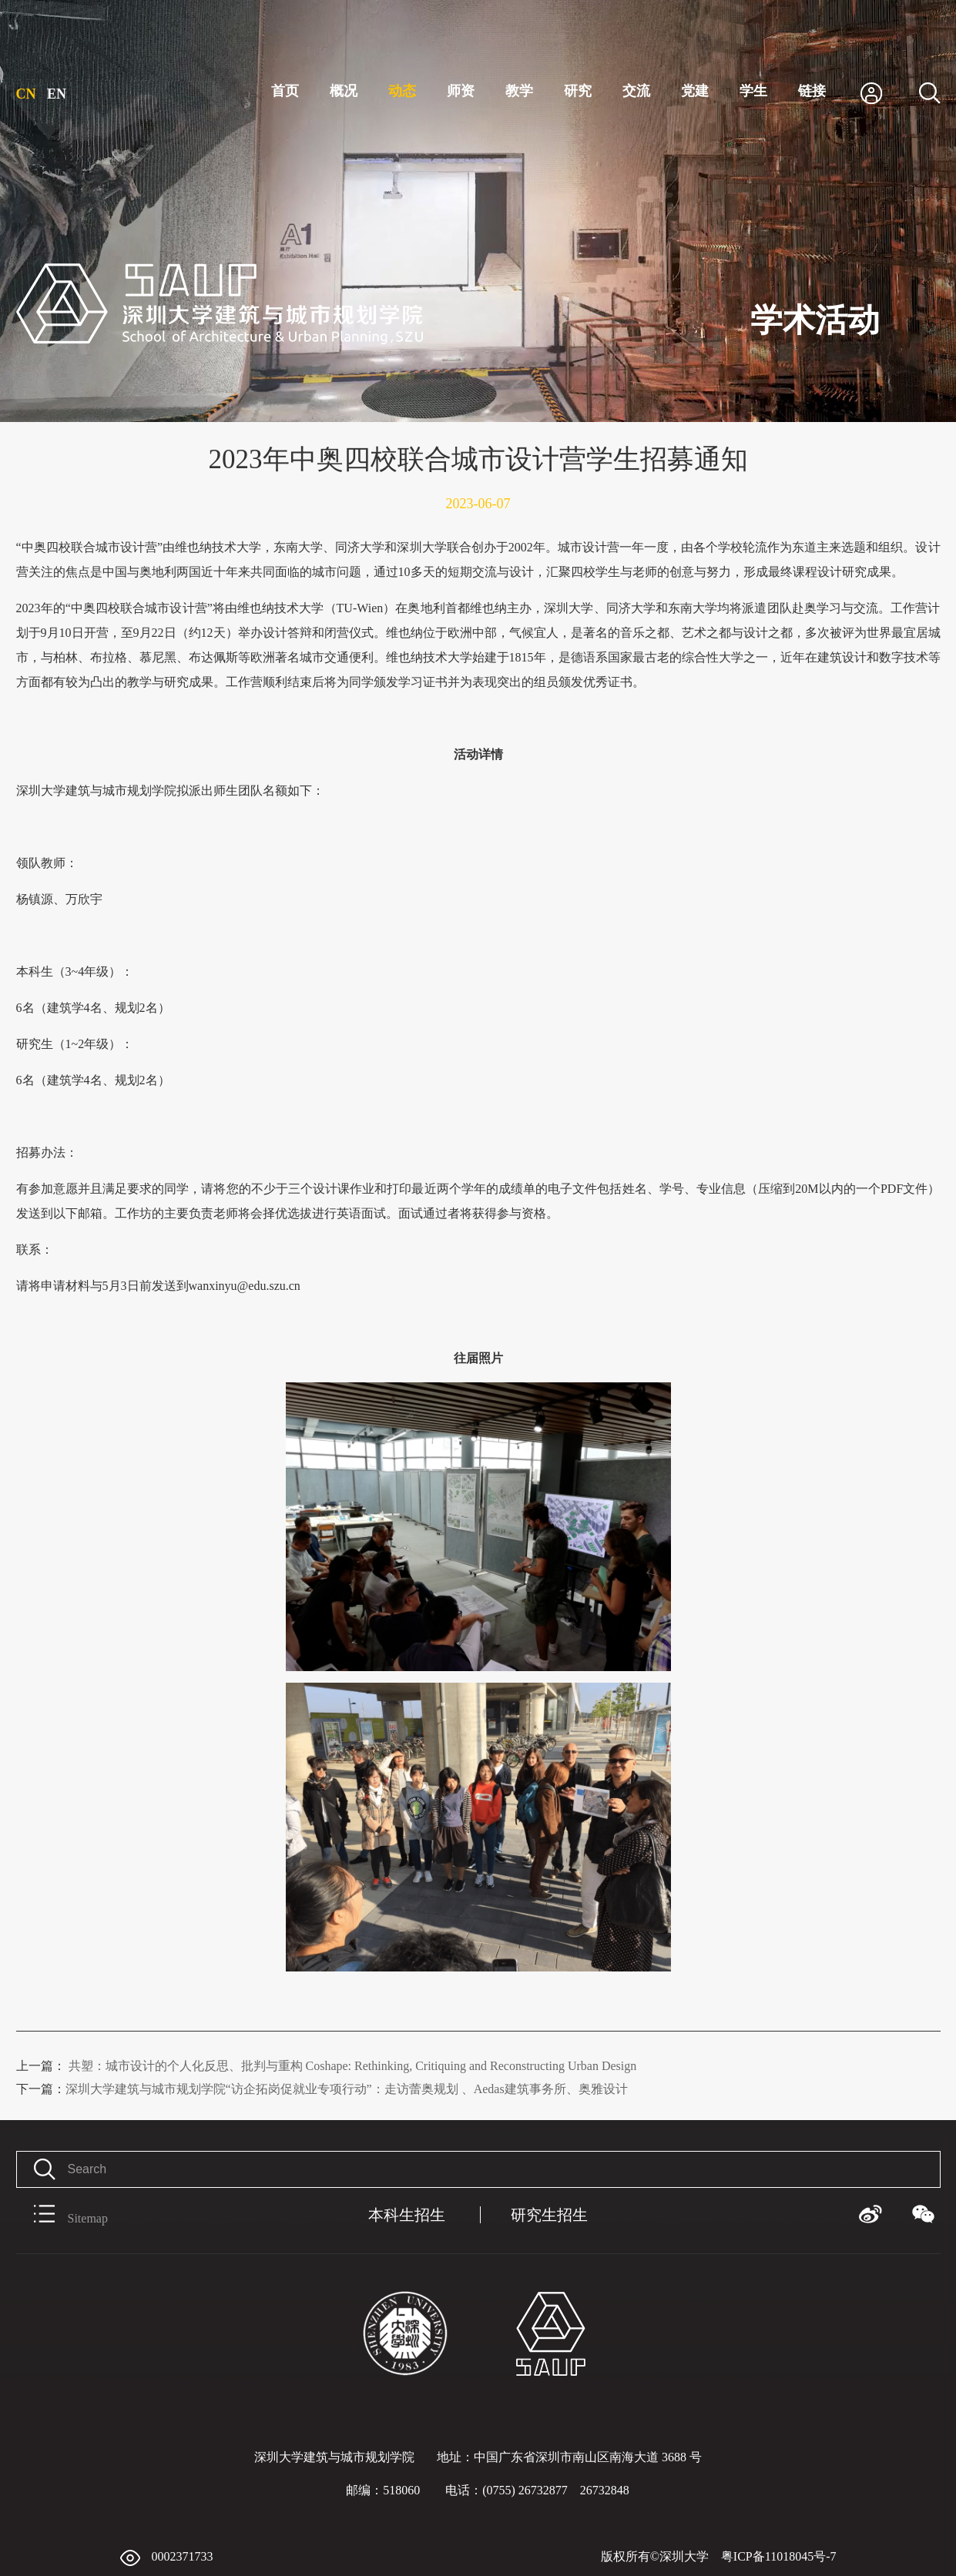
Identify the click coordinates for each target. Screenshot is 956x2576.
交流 (636, 91)
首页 (285, 91)
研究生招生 (549, 2214)
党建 (695, 91)
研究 (578, 91)
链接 (812, 91)
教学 (519, 91)
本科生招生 (406, 2214)
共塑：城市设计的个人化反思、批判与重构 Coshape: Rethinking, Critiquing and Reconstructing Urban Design (326, 2065)
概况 (343, 91)
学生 (753, 91)
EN (56, 94)
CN (26, 94)
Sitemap (62, 2215)
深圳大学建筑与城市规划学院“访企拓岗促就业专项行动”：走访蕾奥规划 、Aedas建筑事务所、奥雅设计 (322, 2088)
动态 (402, 91)
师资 (461, 91)
